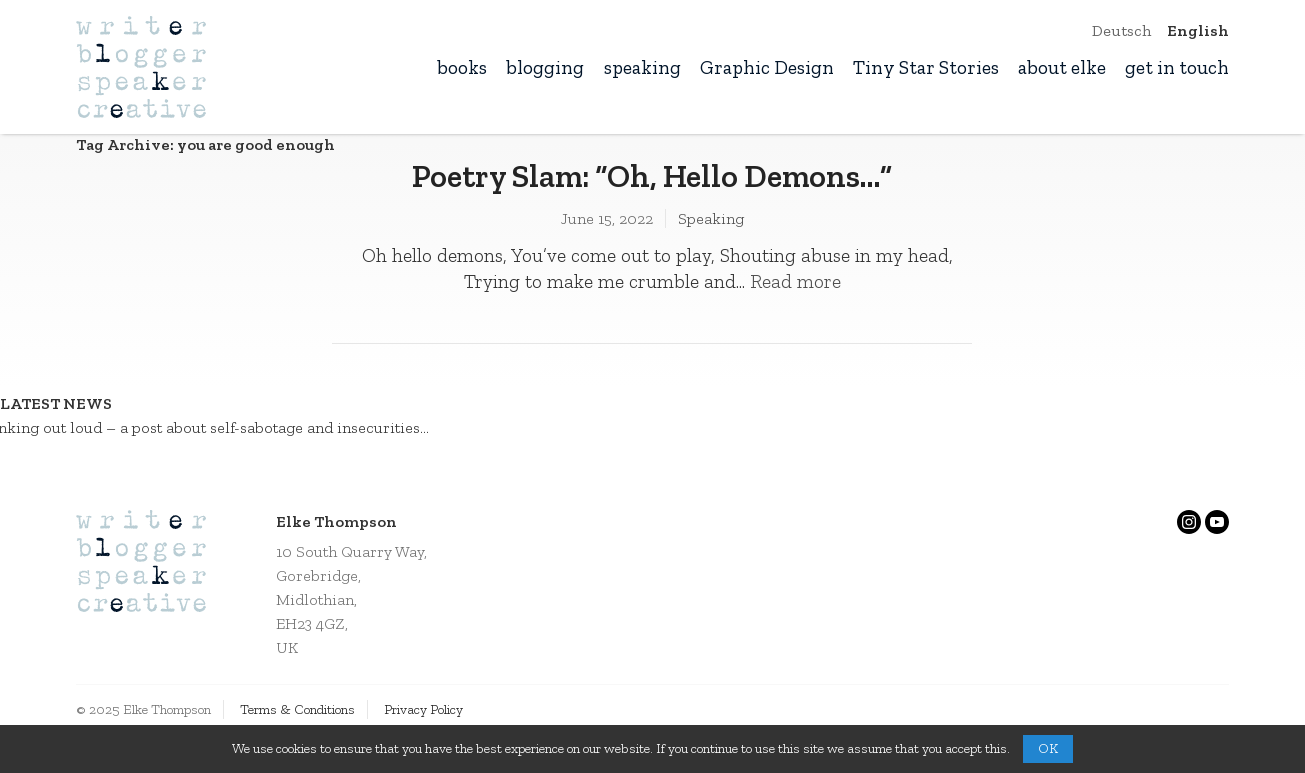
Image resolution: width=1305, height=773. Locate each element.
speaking (642, 67)
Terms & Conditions (297, 709)
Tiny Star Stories (926, 67)
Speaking (711, 218)
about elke (1062, 67)
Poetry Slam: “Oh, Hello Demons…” (652, 176)
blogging (545, 67)
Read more (795, 281)
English (1198, 30)
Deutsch (1121, 30)
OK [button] (1048, 748)
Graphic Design (767, 67)
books (462, 67)
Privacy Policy (423, 709)
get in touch (1177, 67)
